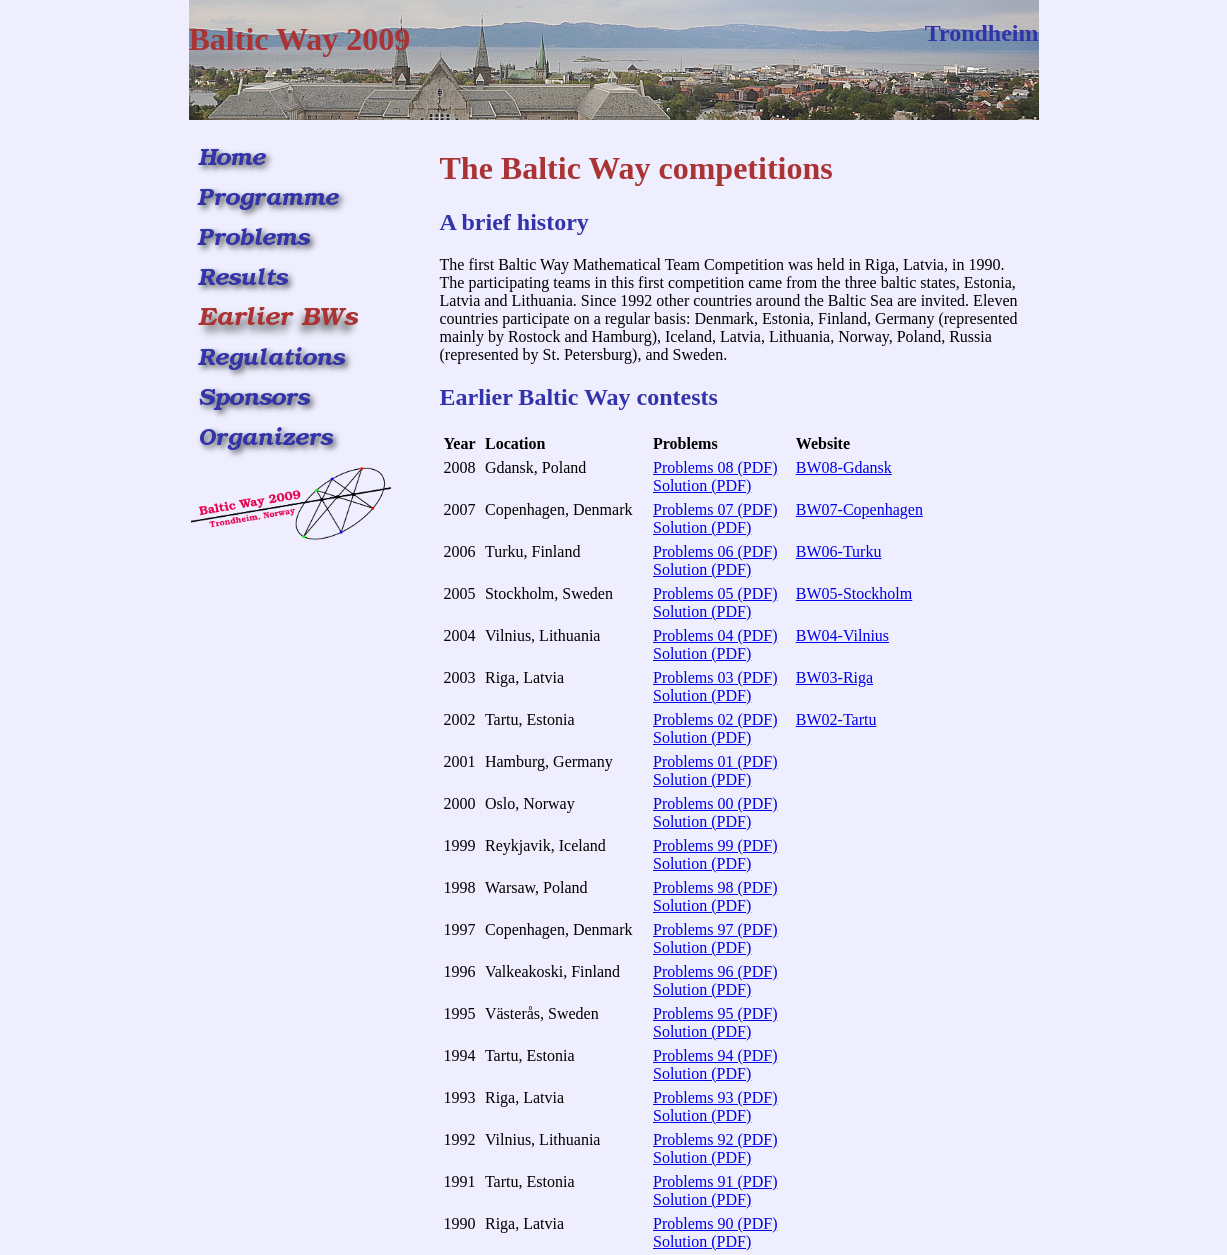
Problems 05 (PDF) (715, 593)
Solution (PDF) (702, 485)
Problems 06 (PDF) (715, 551)
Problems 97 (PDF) (715, 929)
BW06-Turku (839, 551)
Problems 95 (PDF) (715, 1013)
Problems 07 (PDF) (715, 509)
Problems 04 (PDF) (715, 635)
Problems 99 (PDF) (715, 845)
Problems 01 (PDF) (715, 761)
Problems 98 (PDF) (715, 887)
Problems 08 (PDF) (715, 467)
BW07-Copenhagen (859, 509)
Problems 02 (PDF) (715, 719)
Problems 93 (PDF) (715, 1097)
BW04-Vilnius (842, 635)
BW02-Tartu (836, 719)
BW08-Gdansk (844, 467)
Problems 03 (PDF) (715, 677)
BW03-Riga (834, 677)
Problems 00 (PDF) (715, 803)
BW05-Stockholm (854, 593)
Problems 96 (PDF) (715, 971)
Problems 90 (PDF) (715, 1223)
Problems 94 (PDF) (715, 1055)
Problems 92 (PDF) (715, 1139)
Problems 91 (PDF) (715, 1181)
